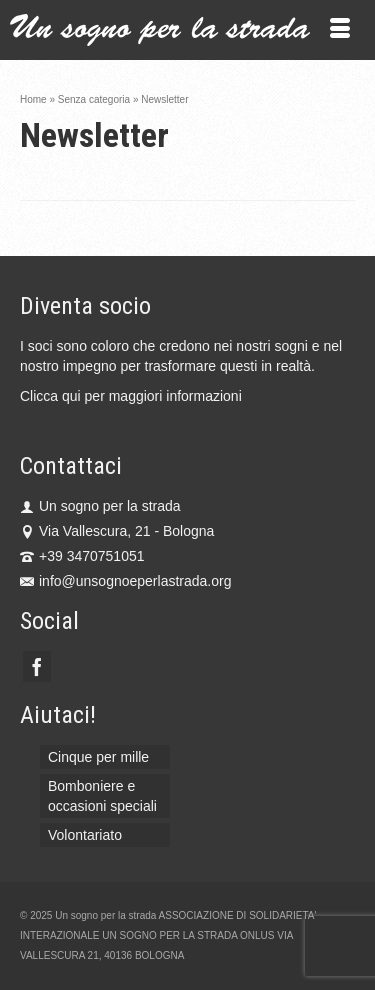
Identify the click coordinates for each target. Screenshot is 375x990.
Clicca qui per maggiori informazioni (131, 396)
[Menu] (340, 30)
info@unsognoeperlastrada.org (125, 581)
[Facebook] (37, 666)
